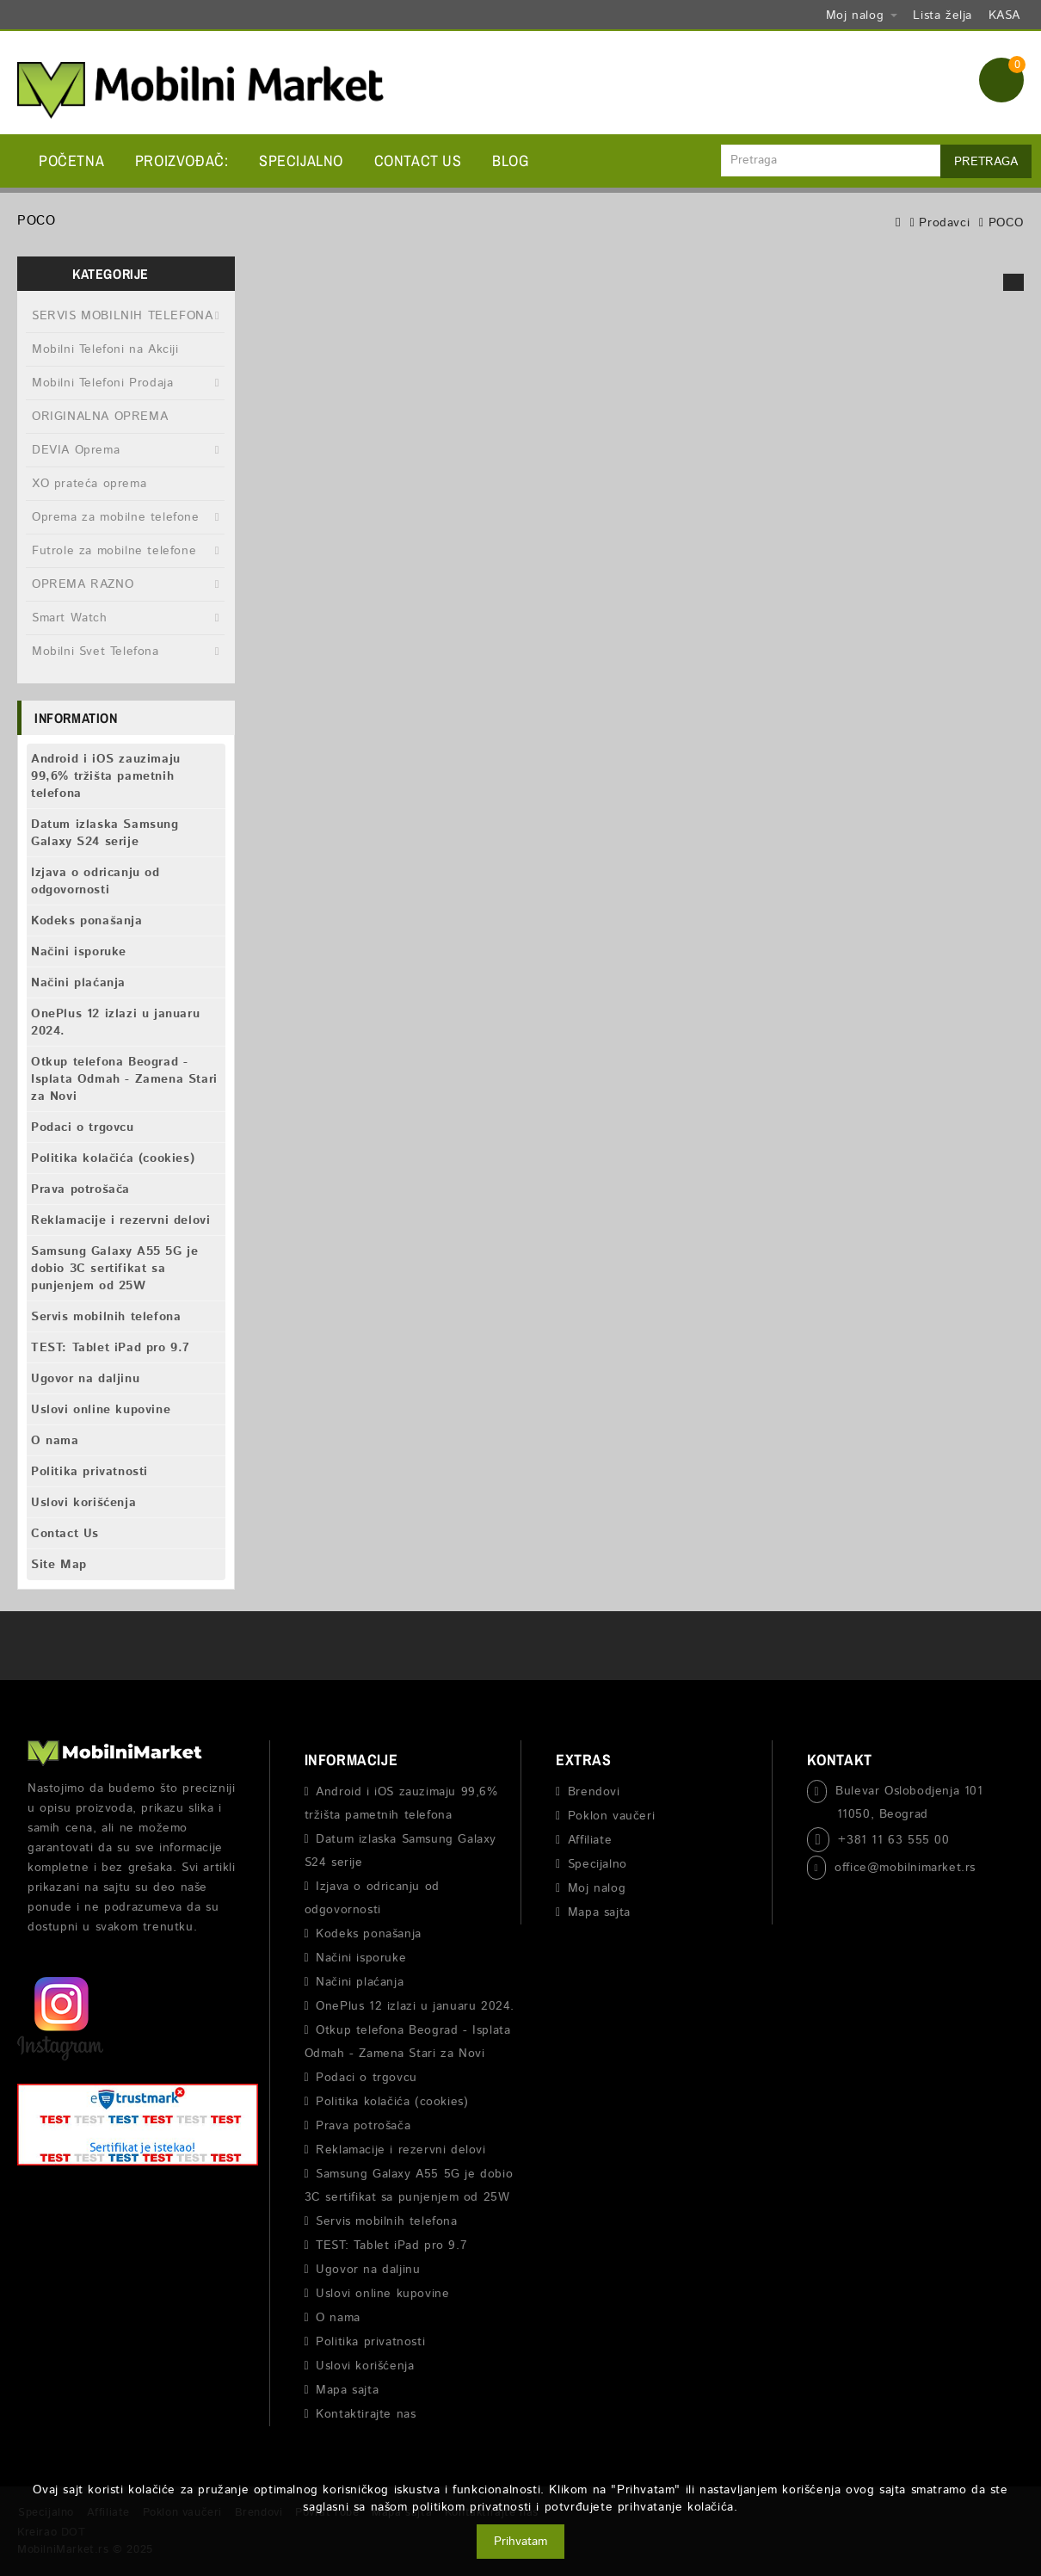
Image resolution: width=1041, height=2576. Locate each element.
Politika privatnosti (89, 1471)
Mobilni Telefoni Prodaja (102, 383)
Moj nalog (596, 1888)
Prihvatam (520, 2541)
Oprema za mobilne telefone (116, 517)
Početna (71, 160)
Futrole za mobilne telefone (114, 550)
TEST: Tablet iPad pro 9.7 (110, 1347)
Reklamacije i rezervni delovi (120, 1220)
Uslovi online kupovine (100, 1409)
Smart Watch (70, 618)
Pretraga (986, 161)
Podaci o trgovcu (82, 1127)
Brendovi (594, 1792)
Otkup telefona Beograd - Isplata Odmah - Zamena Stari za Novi (124, 1079)
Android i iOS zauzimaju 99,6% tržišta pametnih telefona (106, 776)
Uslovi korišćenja (83, 1502)
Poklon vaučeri (611, 1816)
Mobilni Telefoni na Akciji (105, 349)
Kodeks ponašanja (87, 921)
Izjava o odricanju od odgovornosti (95, 881)
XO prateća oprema (89, 483)
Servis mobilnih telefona (106, 1316)
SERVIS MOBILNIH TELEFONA (122, 315)
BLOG (510, 160)
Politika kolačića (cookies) (112, 1158)
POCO (1006, 223)
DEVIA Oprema (76, 450)
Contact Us (418, 160)
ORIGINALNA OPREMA (100, 416)
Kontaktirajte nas (366, 2414)
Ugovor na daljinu (85, 1378)
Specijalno (301, 160)
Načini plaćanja (78, 982)
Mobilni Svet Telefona (95, 651)
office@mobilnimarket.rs (905, 1867)
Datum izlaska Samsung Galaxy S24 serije (105, 833)
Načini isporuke (78, 952)
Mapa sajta (347, 2390)
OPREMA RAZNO (82, 584)
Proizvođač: (182, 160)
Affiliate (590, 1840)
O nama (55, 1440)
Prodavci (944, 223)
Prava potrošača (80, 1189)
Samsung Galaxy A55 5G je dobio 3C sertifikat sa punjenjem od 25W (114, 1268)
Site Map (59, 1564)
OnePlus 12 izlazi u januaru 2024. (115, 1022)
